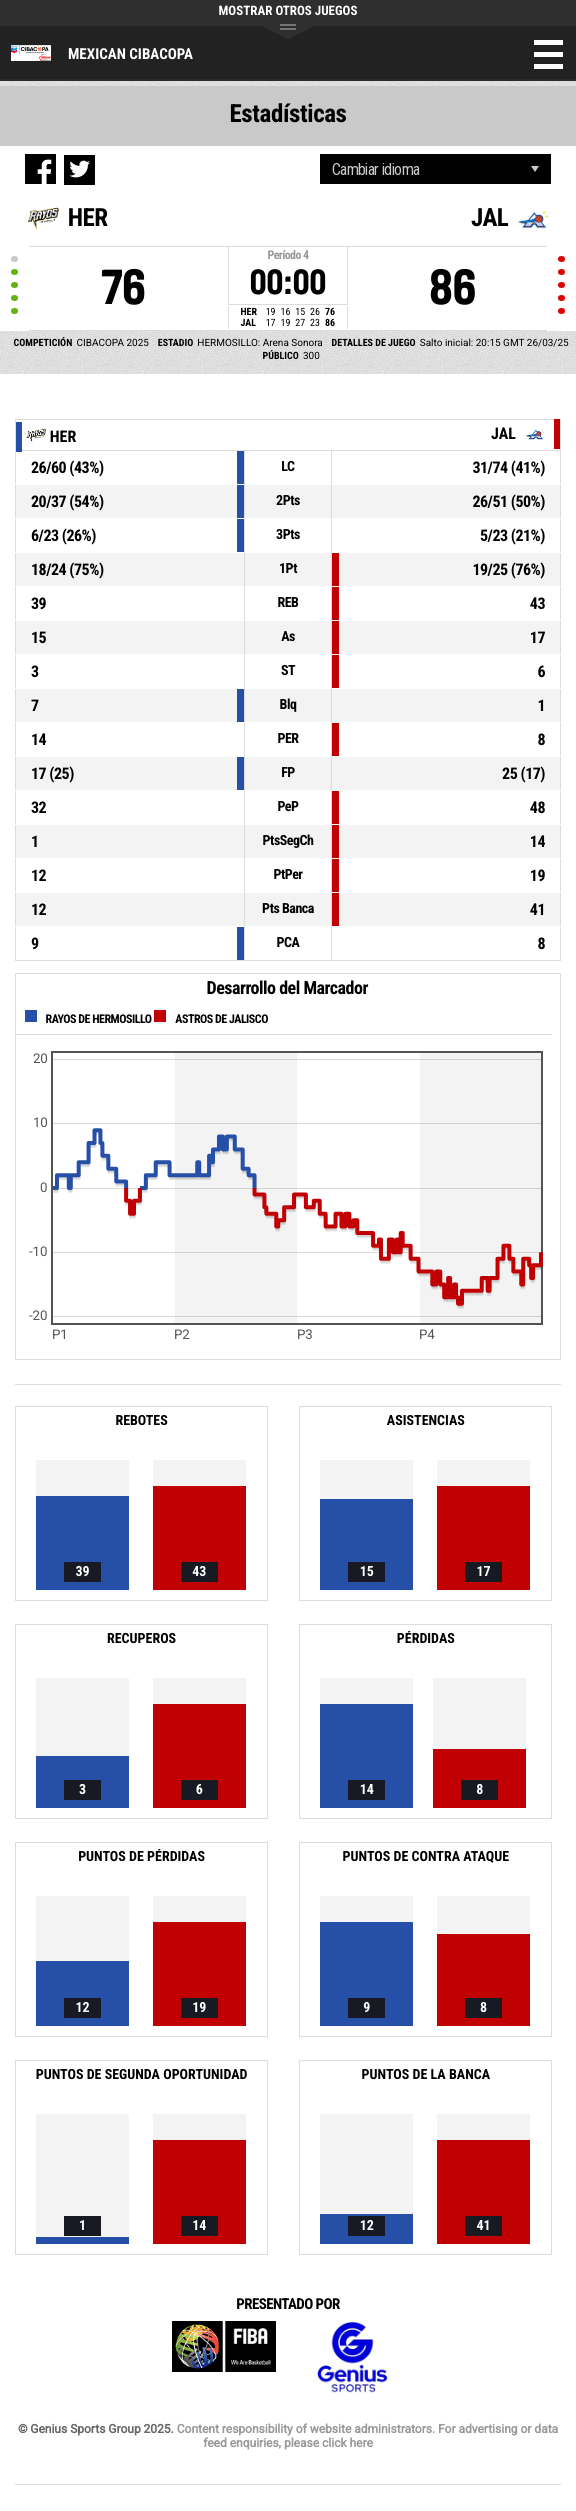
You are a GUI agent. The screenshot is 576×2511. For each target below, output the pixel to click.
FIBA (224, 2357)
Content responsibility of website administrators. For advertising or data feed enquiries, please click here (367, 2436)
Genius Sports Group (352, 2357)
